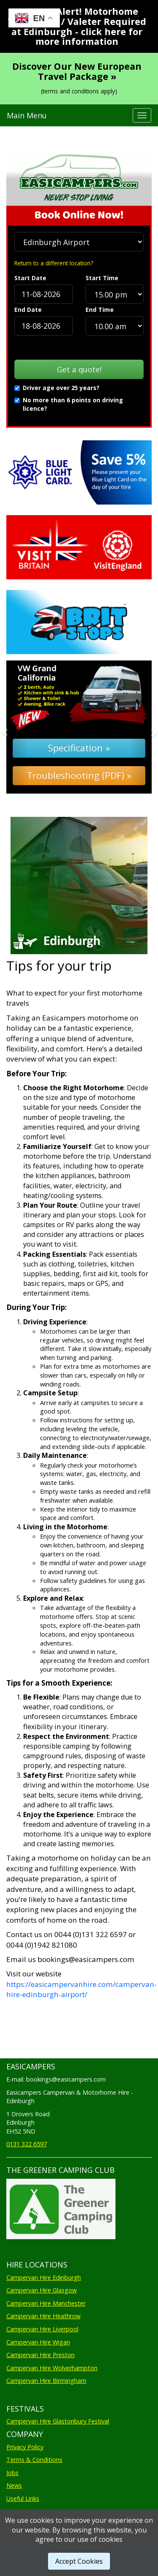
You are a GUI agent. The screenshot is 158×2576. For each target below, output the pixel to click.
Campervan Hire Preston (40, 2355)
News (14, 2485)
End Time (100, 310)
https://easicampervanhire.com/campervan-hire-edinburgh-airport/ (81, 1989)
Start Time (102, 278)
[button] (17, 726)
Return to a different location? (53, 263)
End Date (28, 310)
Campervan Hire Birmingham (46, 2381)
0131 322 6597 (26, 2144)
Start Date (30, 278)
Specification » (79, 748)
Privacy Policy (24, 2447)
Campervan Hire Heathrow (43, 2316)
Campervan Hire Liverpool (42, 2329)
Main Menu (27, 115)
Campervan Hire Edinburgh (43, 2277)
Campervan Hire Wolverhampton (51, 2368)
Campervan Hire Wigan (38, 2342)
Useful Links (22, 2498)
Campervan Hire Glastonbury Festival (57, 2421)
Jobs (12, 2473)
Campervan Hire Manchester (46, 2303)
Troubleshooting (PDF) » (79, 775)
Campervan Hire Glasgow (41, 2290)
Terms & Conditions (34, 2460)
